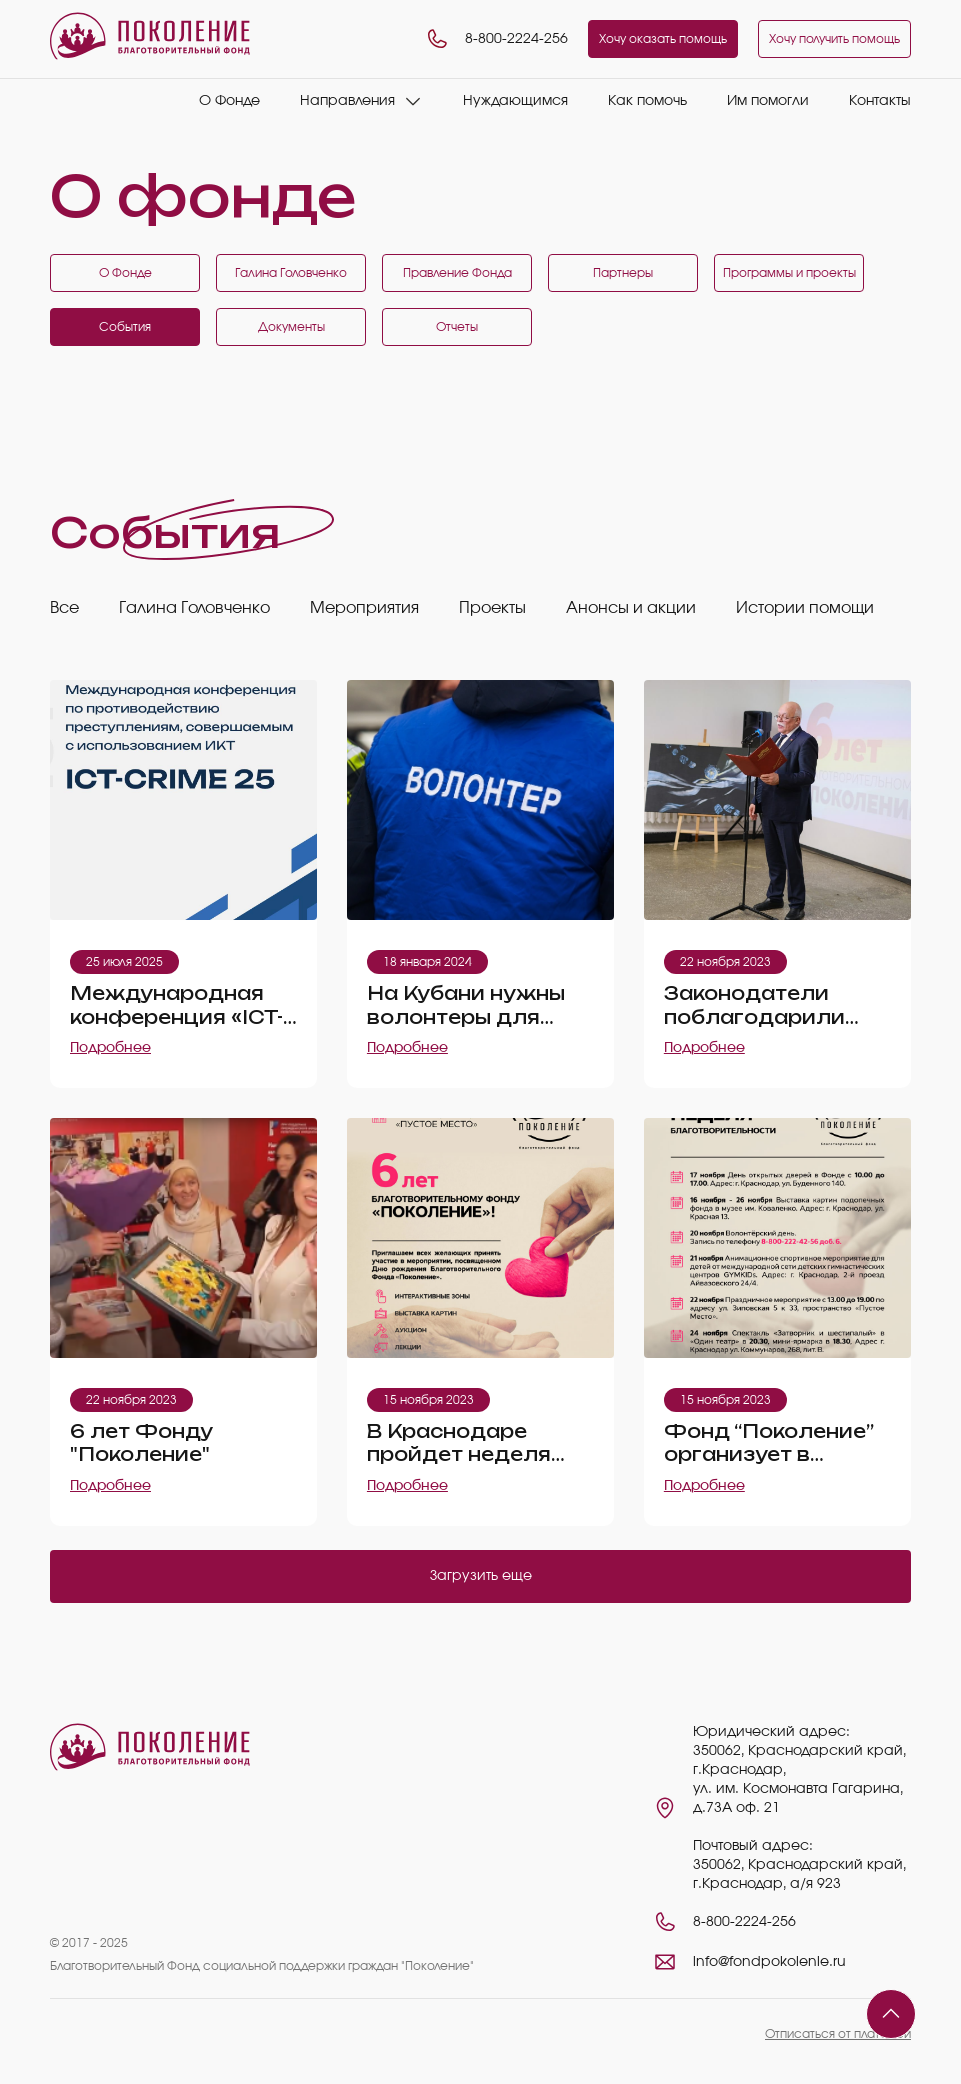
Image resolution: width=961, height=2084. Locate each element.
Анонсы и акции (631, 608)
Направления (347, 101)
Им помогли (768, 101)
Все (64, 608)
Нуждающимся (515, 101)
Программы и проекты (789, 273)
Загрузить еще (481, 1576)
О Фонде (229, 101)
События (125, 327)
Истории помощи (805, 608)
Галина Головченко (291, 273)
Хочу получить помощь (834, 39)
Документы (291, 327)
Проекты (492, 608)
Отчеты (457, 327)
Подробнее (110, 1048)
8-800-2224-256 (496, 39)
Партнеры (623, 273)
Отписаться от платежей (838, 2034)
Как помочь (647, 101)
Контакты (880, 101)
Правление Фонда (457, 273)
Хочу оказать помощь (663, 39)
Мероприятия (364, 608)
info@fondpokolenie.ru (769, 1962)
